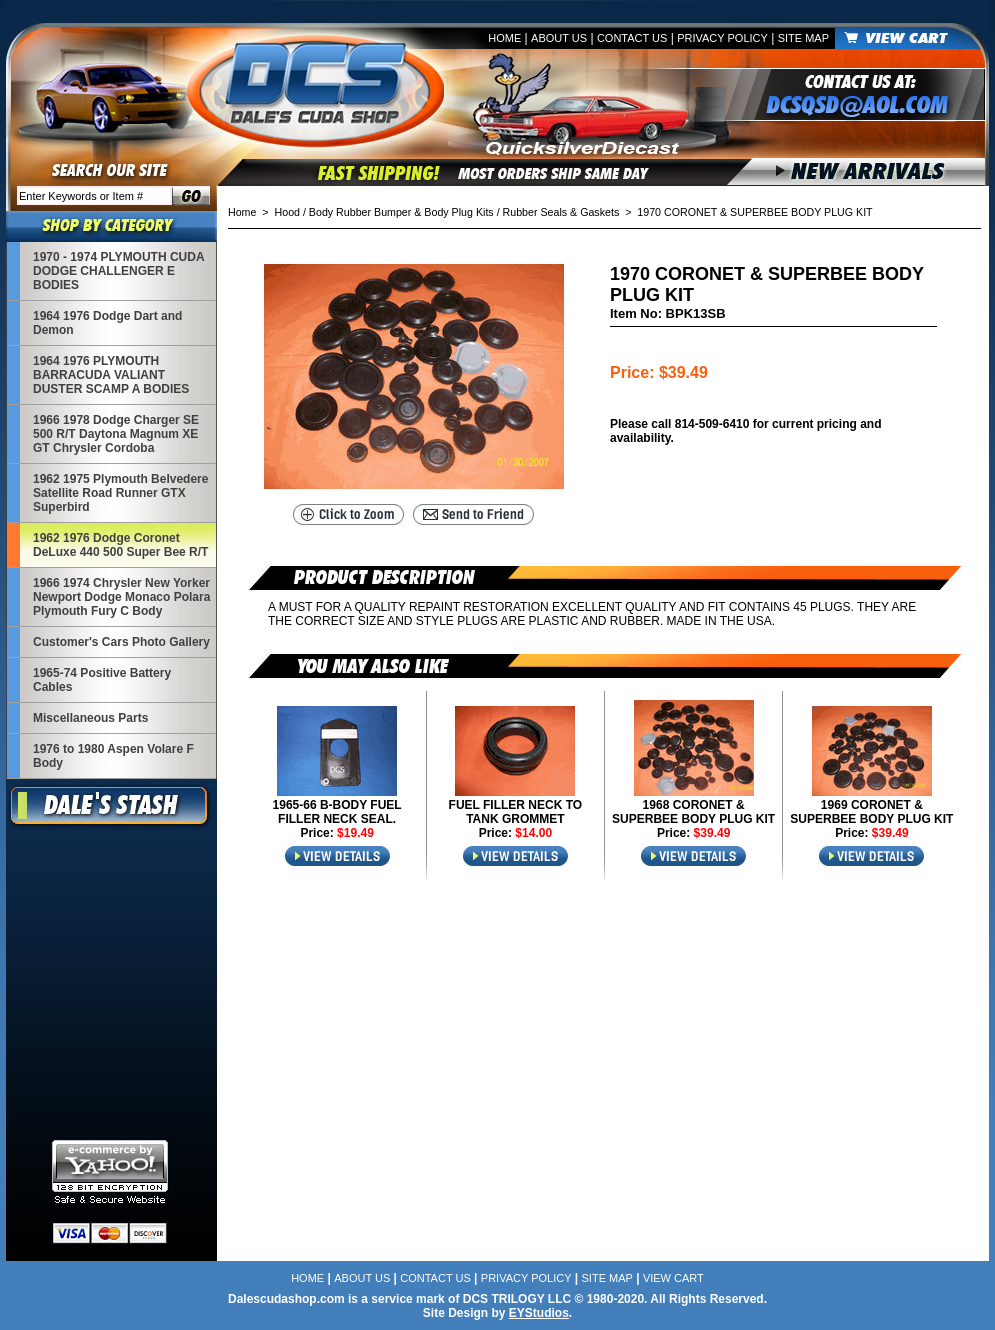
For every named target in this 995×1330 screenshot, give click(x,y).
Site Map (803, 38)
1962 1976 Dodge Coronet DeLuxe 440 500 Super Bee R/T (120, 545)
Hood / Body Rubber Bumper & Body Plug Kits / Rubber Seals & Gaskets (447, 212)
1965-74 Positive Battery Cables (102, 680)
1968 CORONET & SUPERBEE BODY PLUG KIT (693, 812)
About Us (559, 38)
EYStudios (539, 1313)
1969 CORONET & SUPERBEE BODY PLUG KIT (871, 812)
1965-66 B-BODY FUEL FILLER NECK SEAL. (337, 812)
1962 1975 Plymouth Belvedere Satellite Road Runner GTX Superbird (120, 493)
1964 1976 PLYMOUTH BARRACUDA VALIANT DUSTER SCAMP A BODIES (111, 375)
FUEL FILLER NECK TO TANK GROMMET (516, 812)
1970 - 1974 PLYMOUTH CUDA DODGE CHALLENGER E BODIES (118, 271)
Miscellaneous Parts (90, 718)
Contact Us (632, 38)
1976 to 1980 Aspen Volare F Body (113, 756)
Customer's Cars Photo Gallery (121, 642)
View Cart (673, 1278)
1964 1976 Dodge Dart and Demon (107, 323)
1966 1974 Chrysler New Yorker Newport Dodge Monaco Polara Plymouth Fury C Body (121, 597)
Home (504, 38)
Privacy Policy (722, 38)
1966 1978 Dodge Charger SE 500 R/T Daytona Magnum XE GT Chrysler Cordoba (116, 434)
